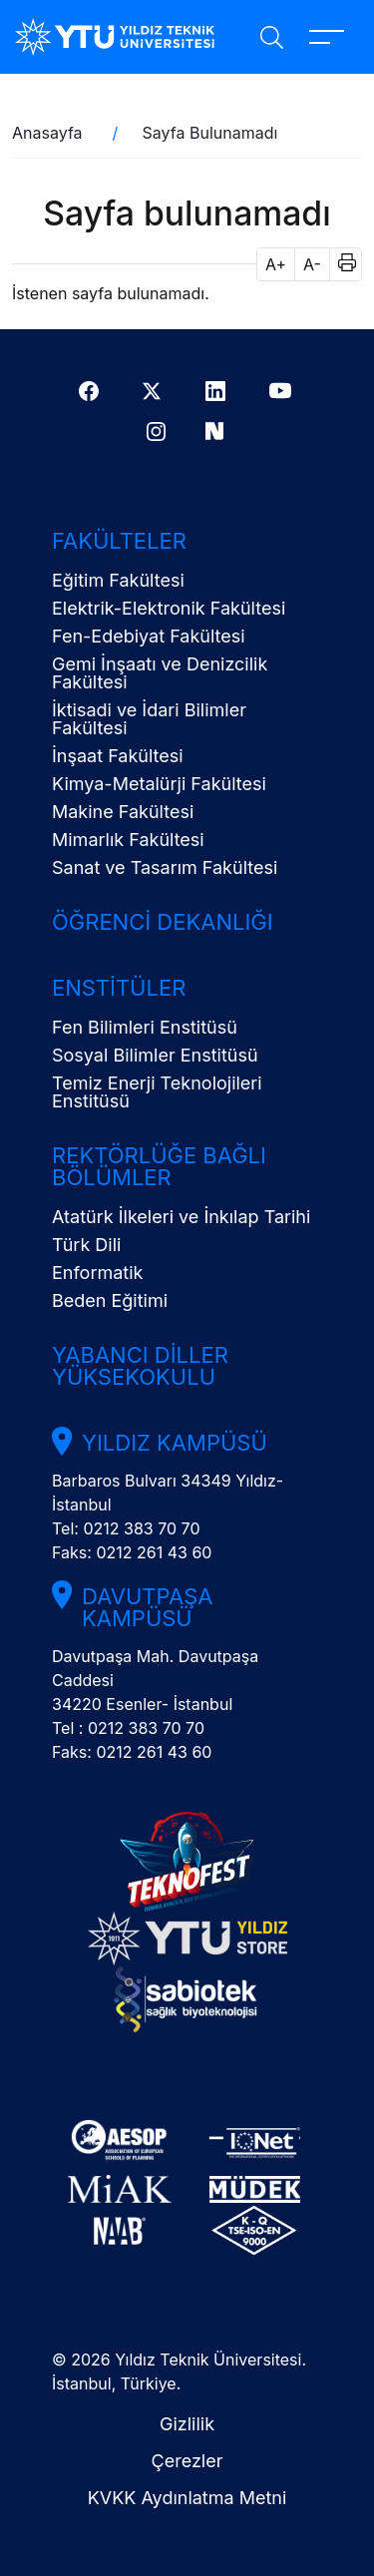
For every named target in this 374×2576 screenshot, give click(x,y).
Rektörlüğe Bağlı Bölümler (159, 1166)
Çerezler (187, 2460)
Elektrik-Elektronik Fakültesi (168, 608)
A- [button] (312, 264)
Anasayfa (47, 133)
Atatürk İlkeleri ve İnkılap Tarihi (181, 1216)
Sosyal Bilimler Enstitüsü (155, 1055)
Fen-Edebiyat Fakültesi (148, 636)
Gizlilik (187, 2423)
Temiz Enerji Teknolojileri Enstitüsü (157, 1092)
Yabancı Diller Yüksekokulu (140, 1366)
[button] (340, 264)
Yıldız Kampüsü (174, 1443)
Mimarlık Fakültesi (128, 839)
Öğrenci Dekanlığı (162, 922)
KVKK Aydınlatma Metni (187, 2497)
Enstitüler (119, 988)
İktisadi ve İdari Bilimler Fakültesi (149, 718)
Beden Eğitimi (110, 1300)
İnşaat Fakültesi (118, 755)
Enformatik (97, 1272)
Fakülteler (119, 541)
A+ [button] (275, 264)
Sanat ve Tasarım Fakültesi (164, 867)
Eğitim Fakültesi (118, 580)
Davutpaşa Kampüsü (147, 1607)
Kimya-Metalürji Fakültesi (159, 783)
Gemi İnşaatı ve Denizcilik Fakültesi (159, 672)
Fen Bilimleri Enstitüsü (144, 1027)
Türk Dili (86, 1244)
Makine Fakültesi (122, 811)
